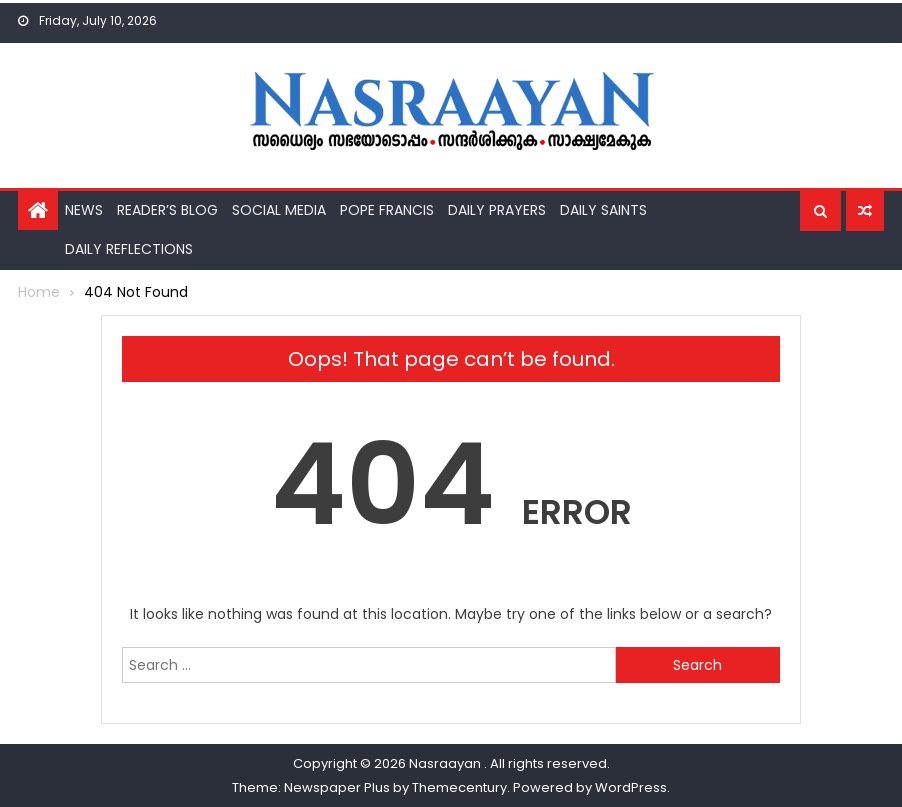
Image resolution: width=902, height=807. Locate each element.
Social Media (279, 210)
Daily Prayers (497, 210)
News (84, 210)
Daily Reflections (129, 249)
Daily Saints (603, 210)
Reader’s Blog (167, 210)
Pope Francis (387, 210)
